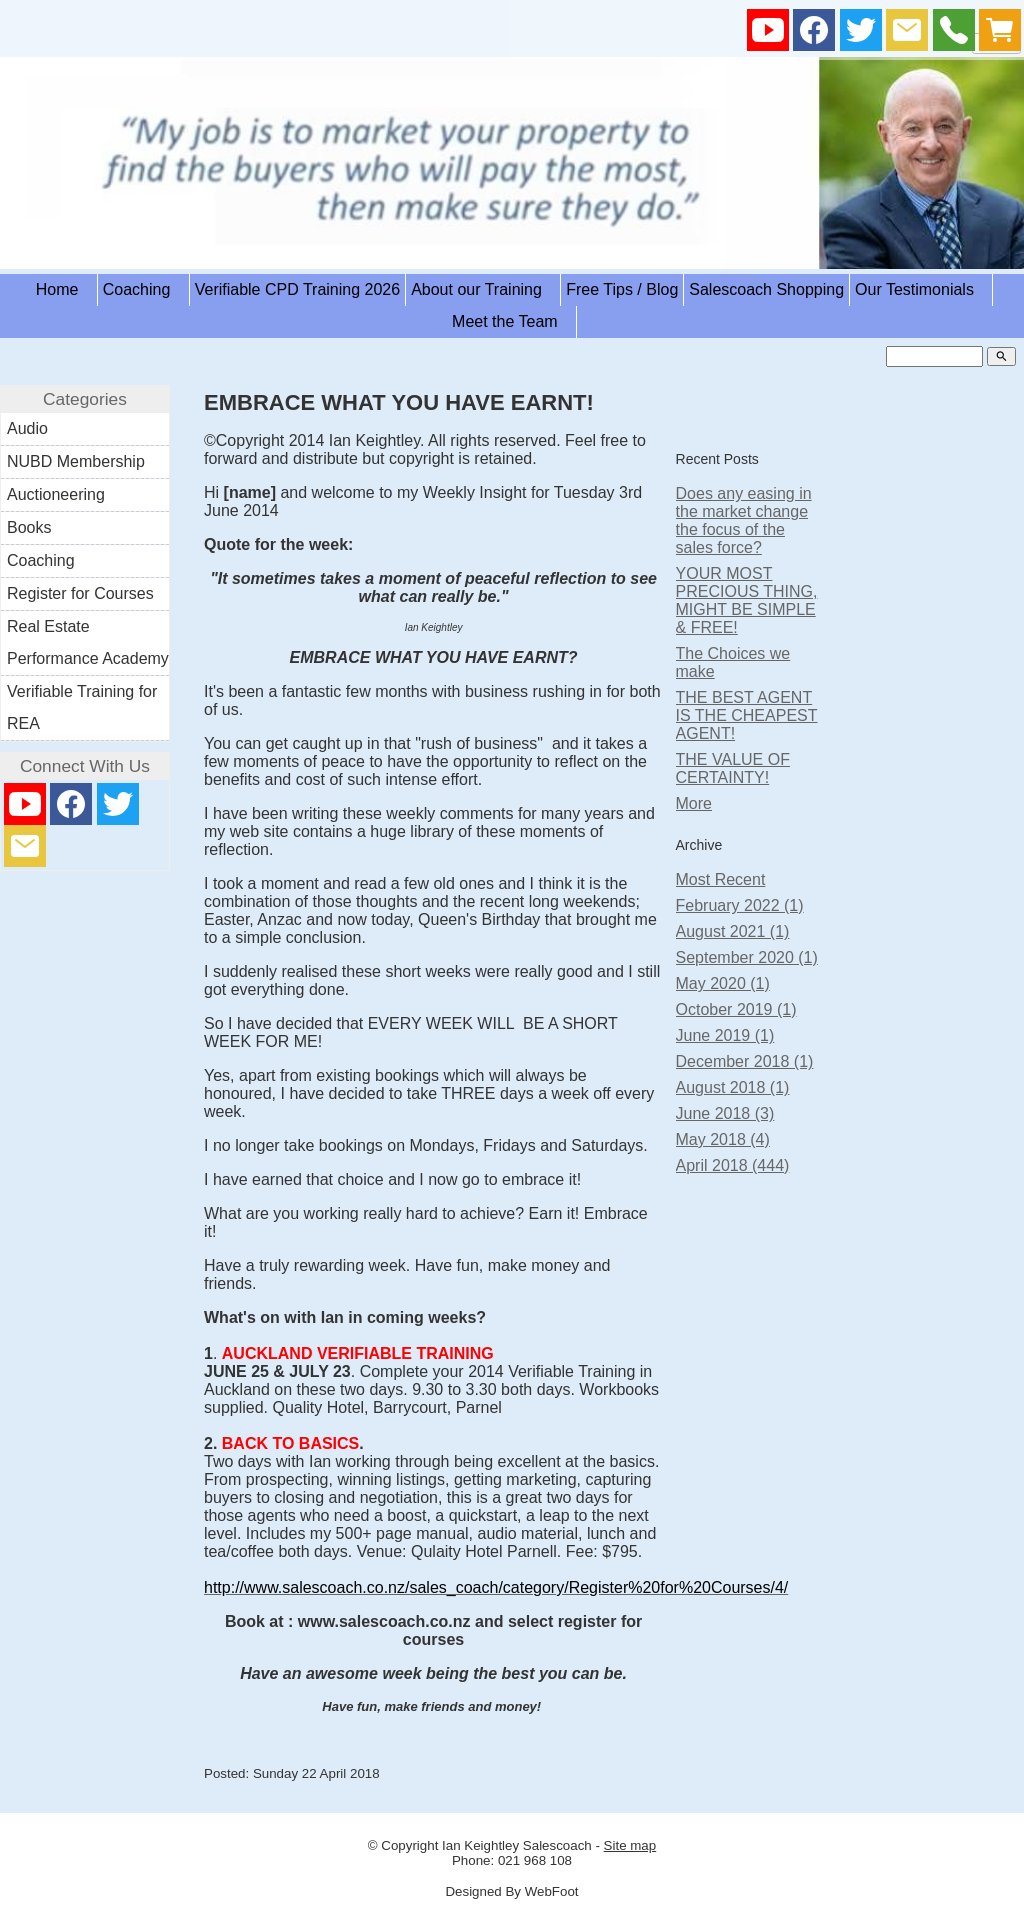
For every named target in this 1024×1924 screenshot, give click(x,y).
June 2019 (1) (725, 1035)
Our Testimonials (921, 289)
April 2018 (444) (733, 1165)
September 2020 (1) (747, 957)
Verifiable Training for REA (82, 707)
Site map (630, 1845)
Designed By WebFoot (511, 1891)
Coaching (143, 289)
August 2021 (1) (733, 931)
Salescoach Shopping (766, 289)
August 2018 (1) (733, 1087)
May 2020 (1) (723, 983)
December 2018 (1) (745, 1061)
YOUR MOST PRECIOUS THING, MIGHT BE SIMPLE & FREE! (747, 600)
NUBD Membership (76, 461)
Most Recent (721, 879)
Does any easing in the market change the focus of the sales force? (744, 520)
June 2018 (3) (725, 1113)
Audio (27, 428)
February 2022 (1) (740, 905)
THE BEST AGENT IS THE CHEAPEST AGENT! (747, 715)
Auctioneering (56, 494)
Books (29, 527)
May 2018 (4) (723, 1139)
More (694, 803)
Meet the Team (511, 321)
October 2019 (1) (736, 1009)
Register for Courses (80, 593)
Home (64, 289)
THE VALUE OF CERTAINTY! (733, 768)
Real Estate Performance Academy (88, 642)
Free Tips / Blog (622, 289)
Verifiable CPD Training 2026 (297, 289)
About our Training (483, 289)
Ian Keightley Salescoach (517, 1845)
